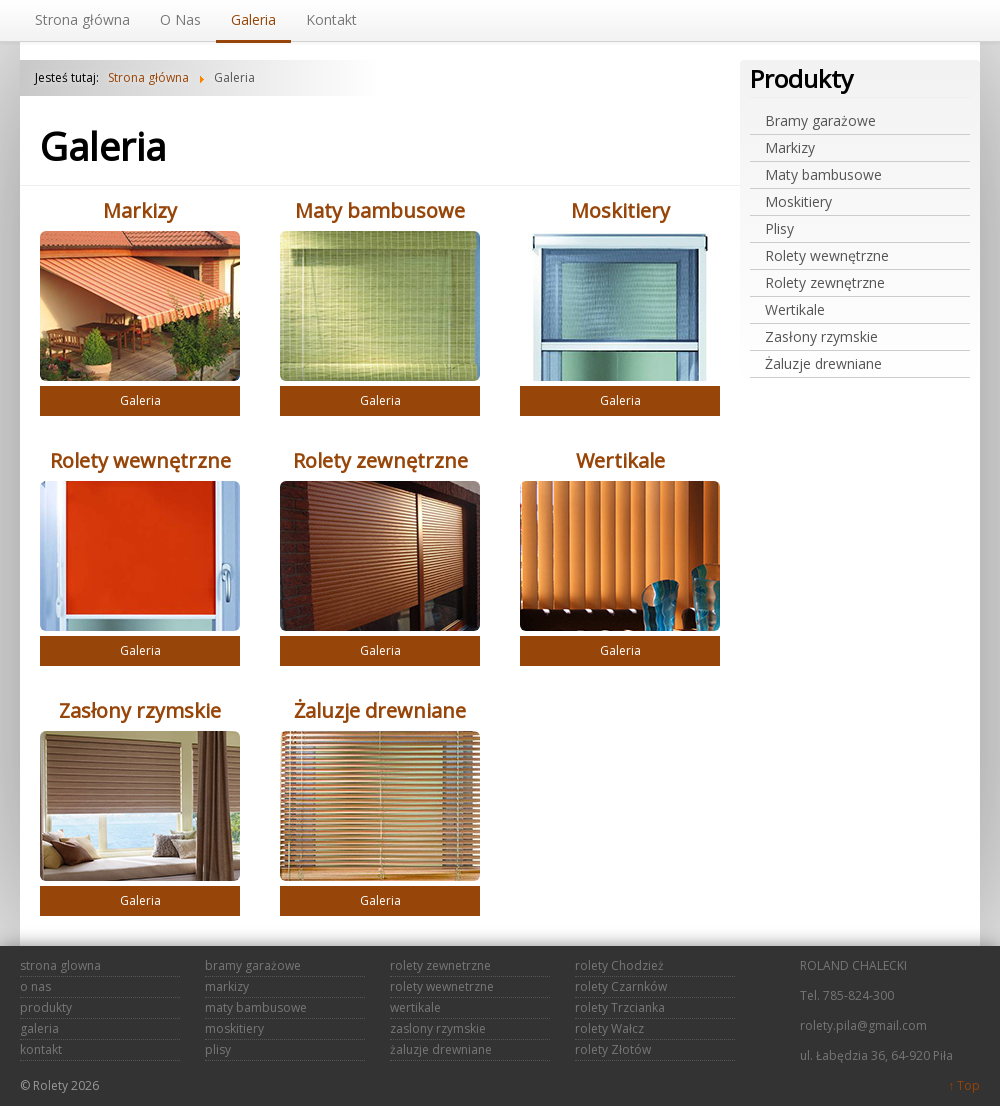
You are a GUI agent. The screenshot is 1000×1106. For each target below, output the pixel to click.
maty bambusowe (256, 1007)
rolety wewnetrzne (442, 986)
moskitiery (234, 1028)
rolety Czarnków (621, 986)
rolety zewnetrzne (440, 965)
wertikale (415, 1007)
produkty (46, 1007)
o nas (35, 986)
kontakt (41, 1049)
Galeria (140, 400)
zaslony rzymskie (438, 1028)
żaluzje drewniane (441, 1049)
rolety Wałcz (609, 1028)
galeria (39, 1028)
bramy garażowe (253, 965)
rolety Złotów (613, 1049)
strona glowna (60, 965)
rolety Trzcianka (620, 1007)
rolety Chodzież (619, 965)
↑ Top (964, 1085)
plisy (218, 1049)
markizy (227, 986)
